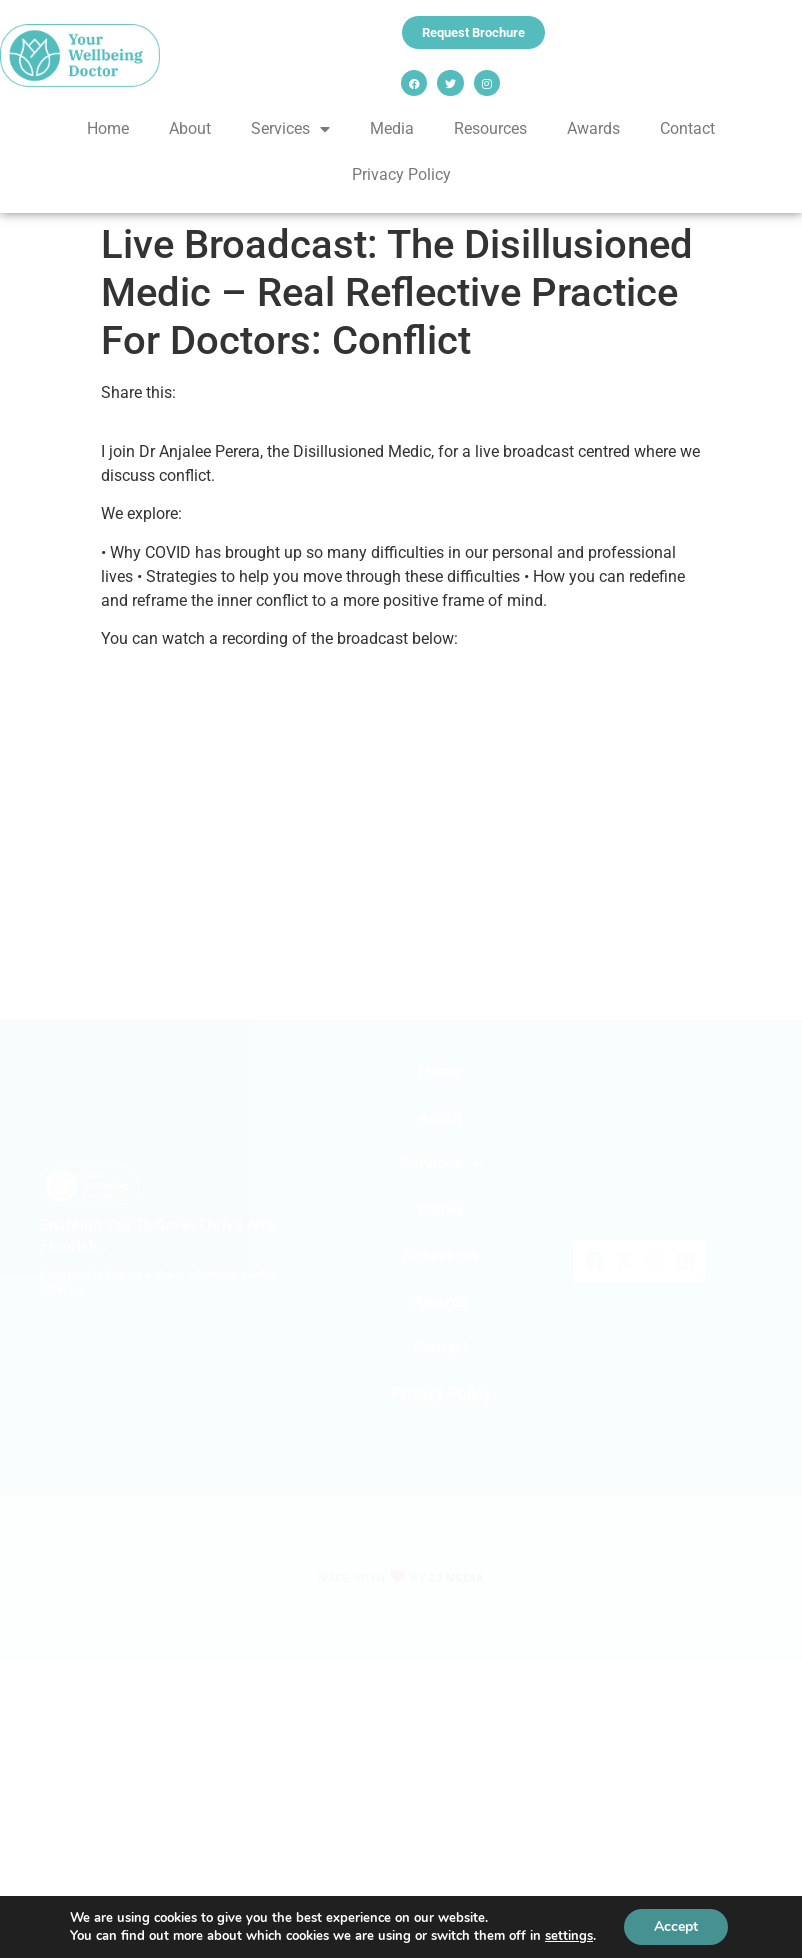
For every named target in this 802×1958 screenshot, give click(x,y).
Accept (676, 1926)
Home (108, 128)
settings (569, 1936)
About (190, 128)
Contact (687, 128)
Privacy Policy (401, 174)
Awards (593, 128)
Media (392, 128)
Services (290, 129)
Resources (490, 128)
